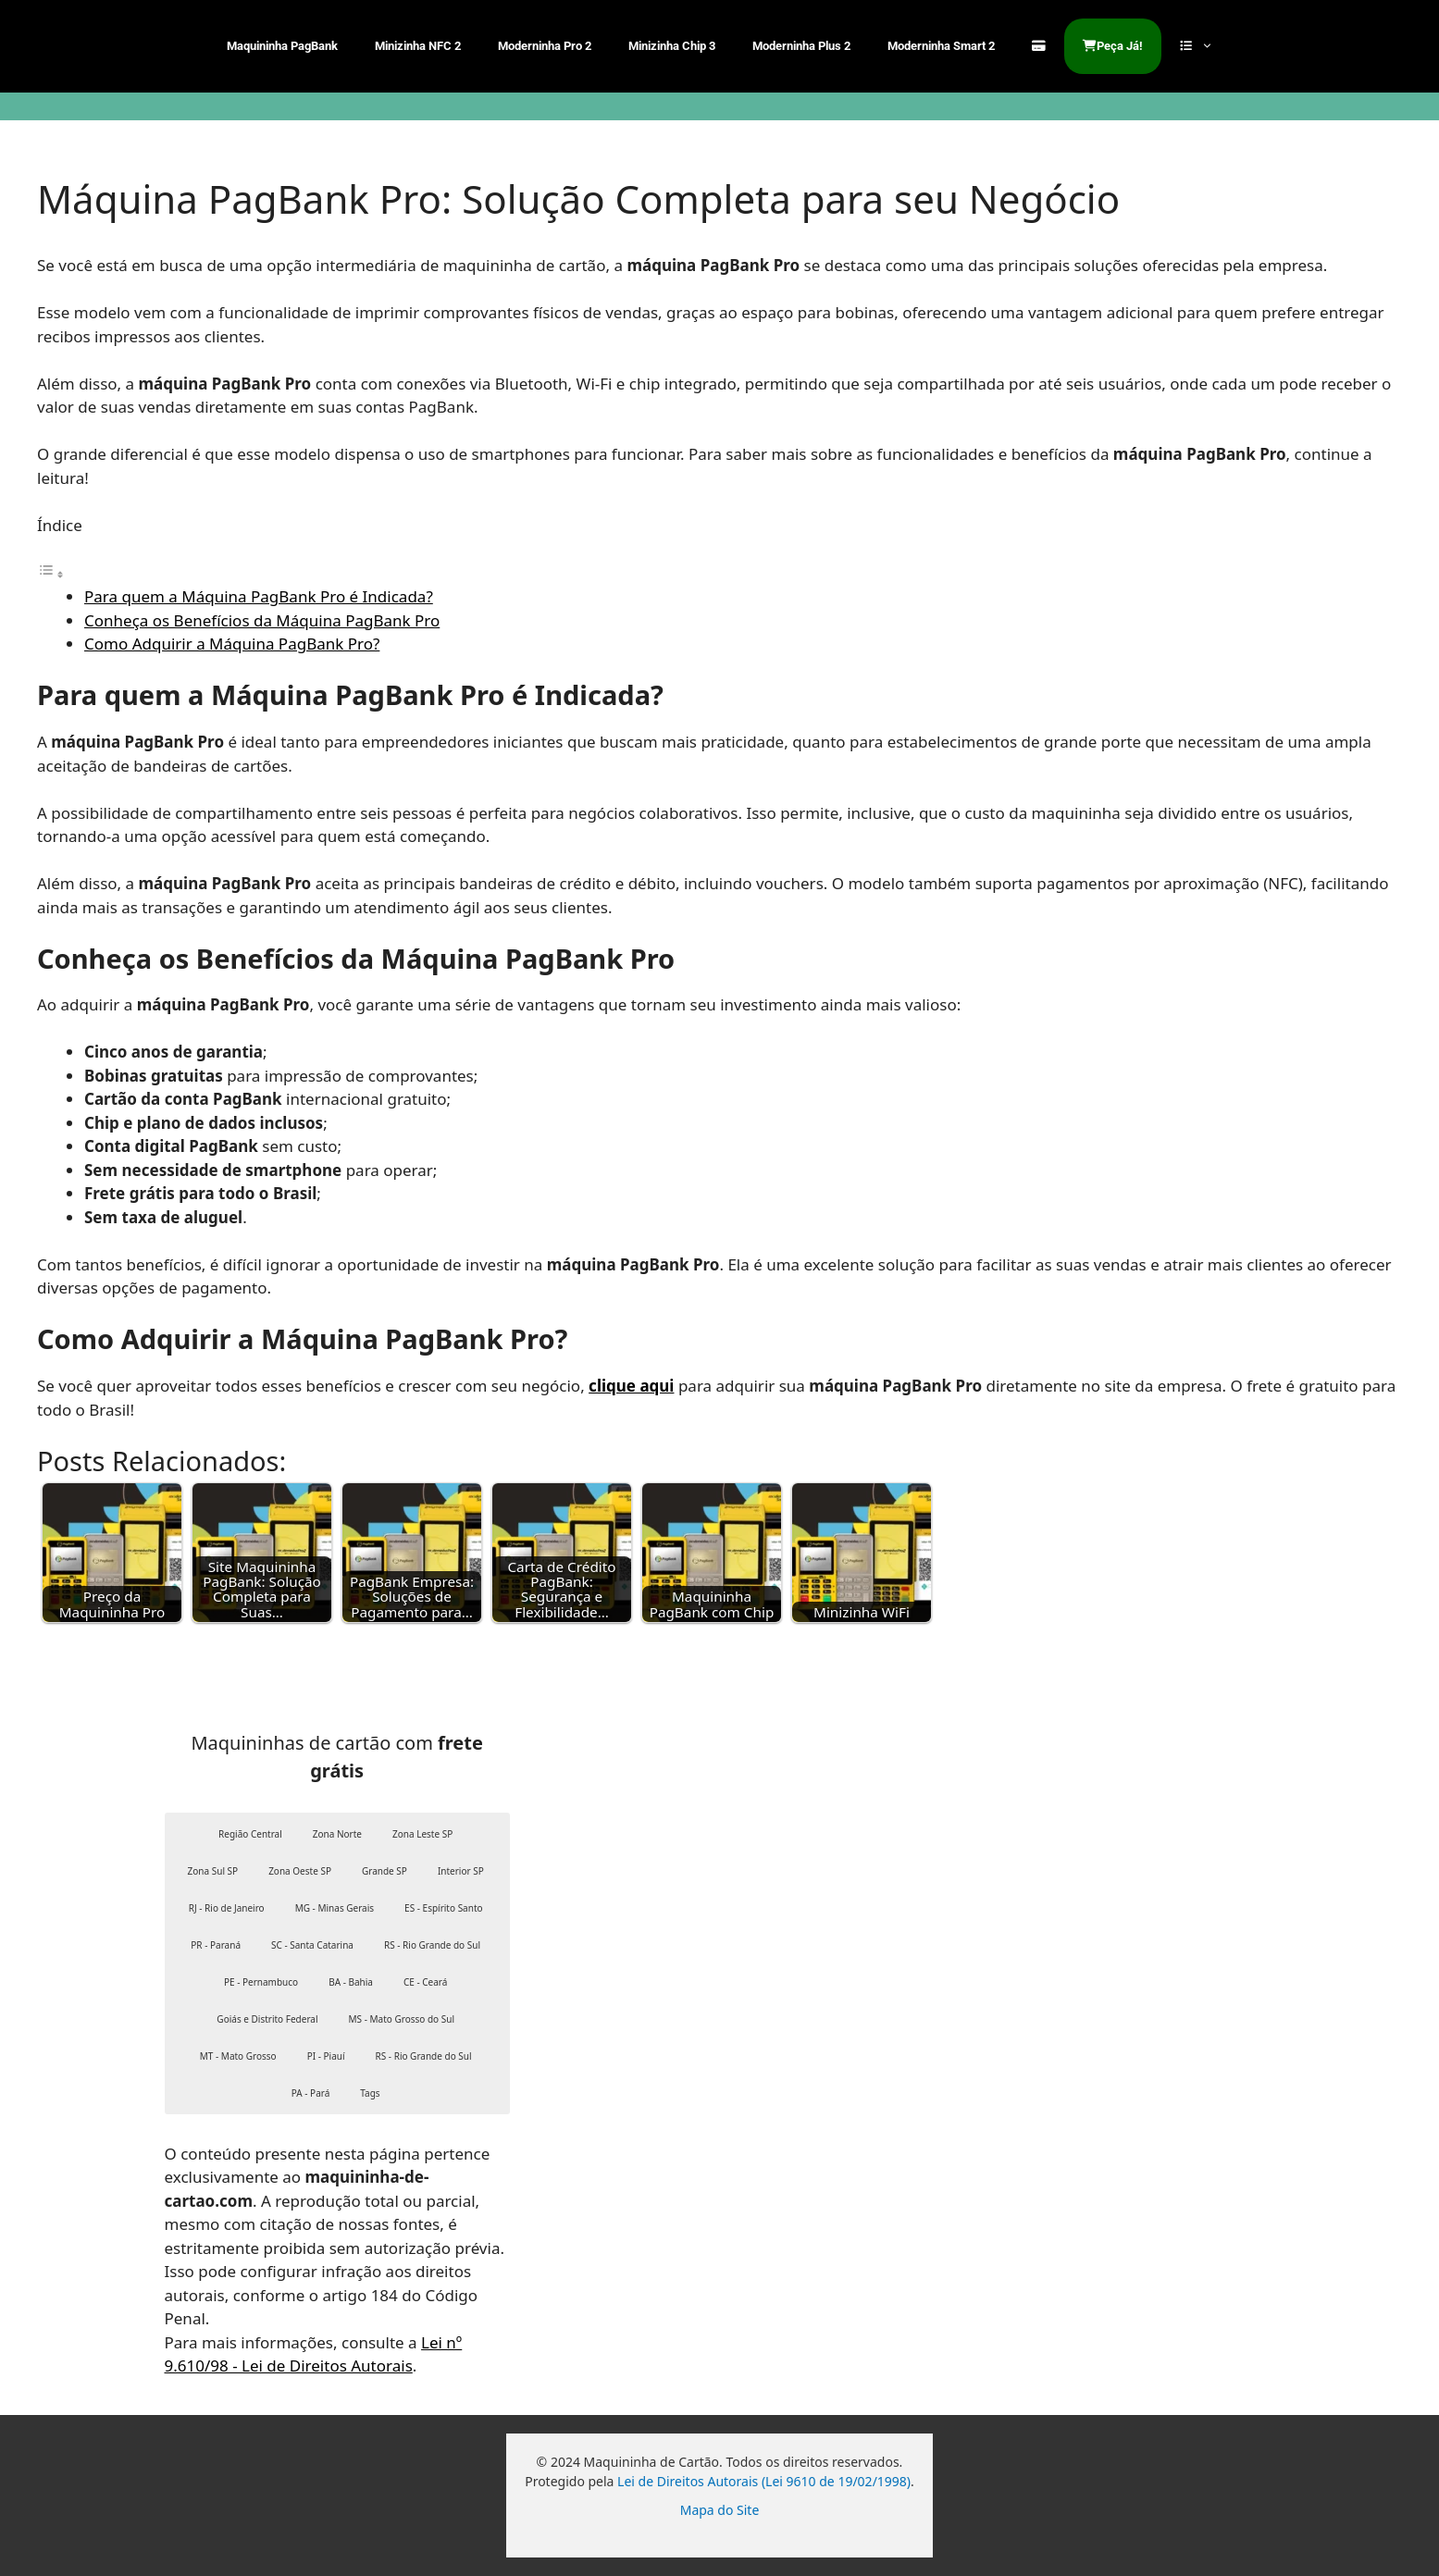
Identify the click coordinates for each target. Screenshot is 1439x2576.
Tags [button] (369, 2093)
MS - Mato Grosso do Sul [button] (401, 2018)
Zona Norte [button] (337, 1833)
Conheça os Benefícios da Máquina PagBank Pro (262, 620)
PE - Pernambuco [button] (261, 1981)
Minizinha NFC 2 (418, 46)
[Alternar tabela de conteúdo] (51, 573)
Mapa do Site (720, 2510)
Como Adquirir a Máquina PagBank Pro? (231, 643)
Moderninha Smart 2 (941, 46)
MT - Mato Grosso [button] (238, 2056)
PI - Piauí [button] (326, 2056)
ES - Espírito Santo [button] (443, 1907)
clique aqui (631, 1385)
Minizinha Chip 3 (671, 46)
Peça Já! (1113, 46)
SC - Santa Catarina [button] (312, 1944)
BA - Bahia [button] (351, 1981)
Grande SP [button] (384, 1870)
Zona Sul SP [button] (213, 1870)
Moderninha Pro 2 (544, 46)
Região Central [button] (250, 1833)
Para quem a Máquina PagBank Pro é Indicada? (258, 596)
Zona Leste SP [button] (422, 1833)
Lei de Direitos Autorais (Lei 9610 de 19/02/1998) (764, 2481)
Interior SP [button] (461, 1870)
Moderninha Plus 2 (801, 46)
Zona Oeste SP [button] (299, 1870)
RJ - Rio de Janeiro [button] (227, 1907)
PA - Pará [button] (311, 2093)
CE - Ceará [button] (425, 1981)
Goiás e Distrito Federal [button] (267, 2018)
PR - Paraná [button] (216, 1944)
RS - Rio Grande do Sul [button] (432, 1944)
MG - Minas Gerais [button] (334, 1907)
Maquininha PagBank (282, 46)
